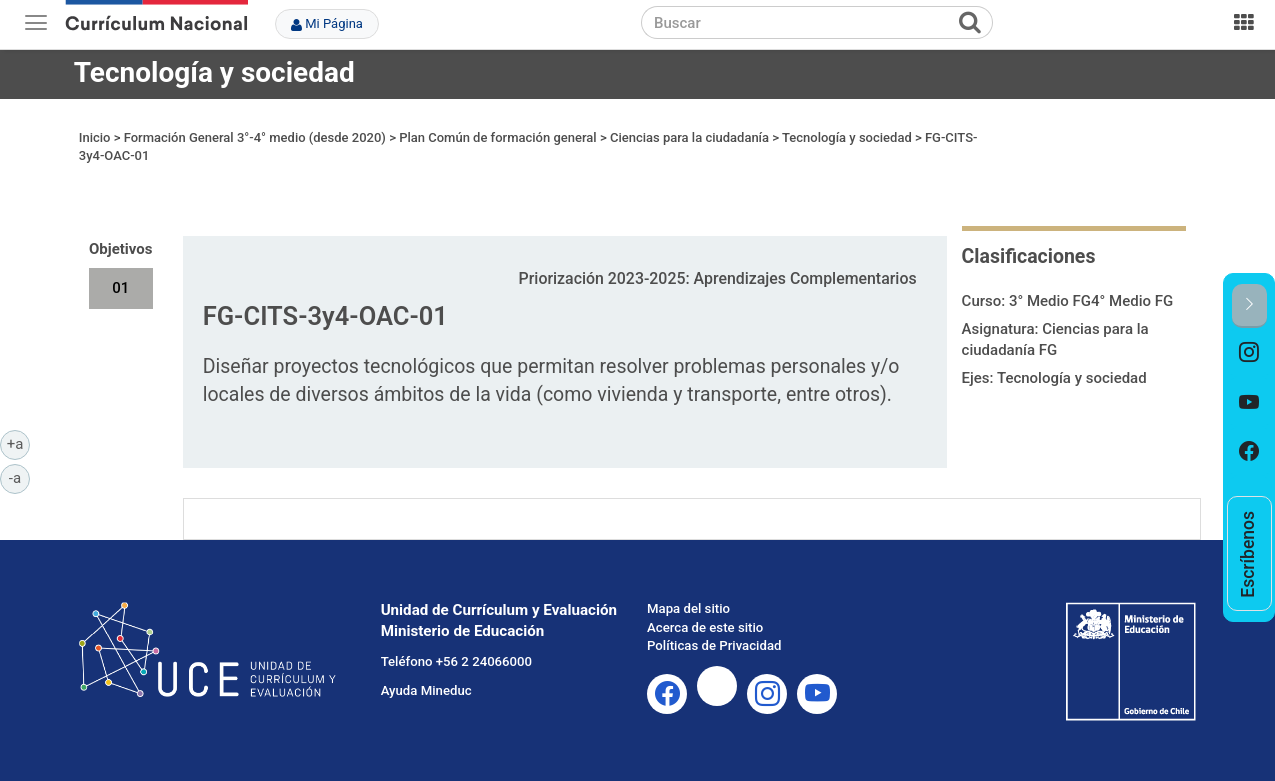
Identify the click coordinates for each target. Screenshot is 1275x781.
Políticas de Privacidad (714, 645)
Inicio (95, 137)
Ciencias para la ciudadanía (689, 137)
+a (18, 443)
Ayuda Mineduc (426, 690)
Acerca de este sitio (705, 627)
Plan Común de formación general (498, 137)
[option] (1249, 353)
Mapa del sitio (688, 608)
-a (19, 477)
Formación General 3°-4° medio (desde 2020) (255, 137)
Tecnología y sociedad (214, 72)
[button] (1249, 305)
